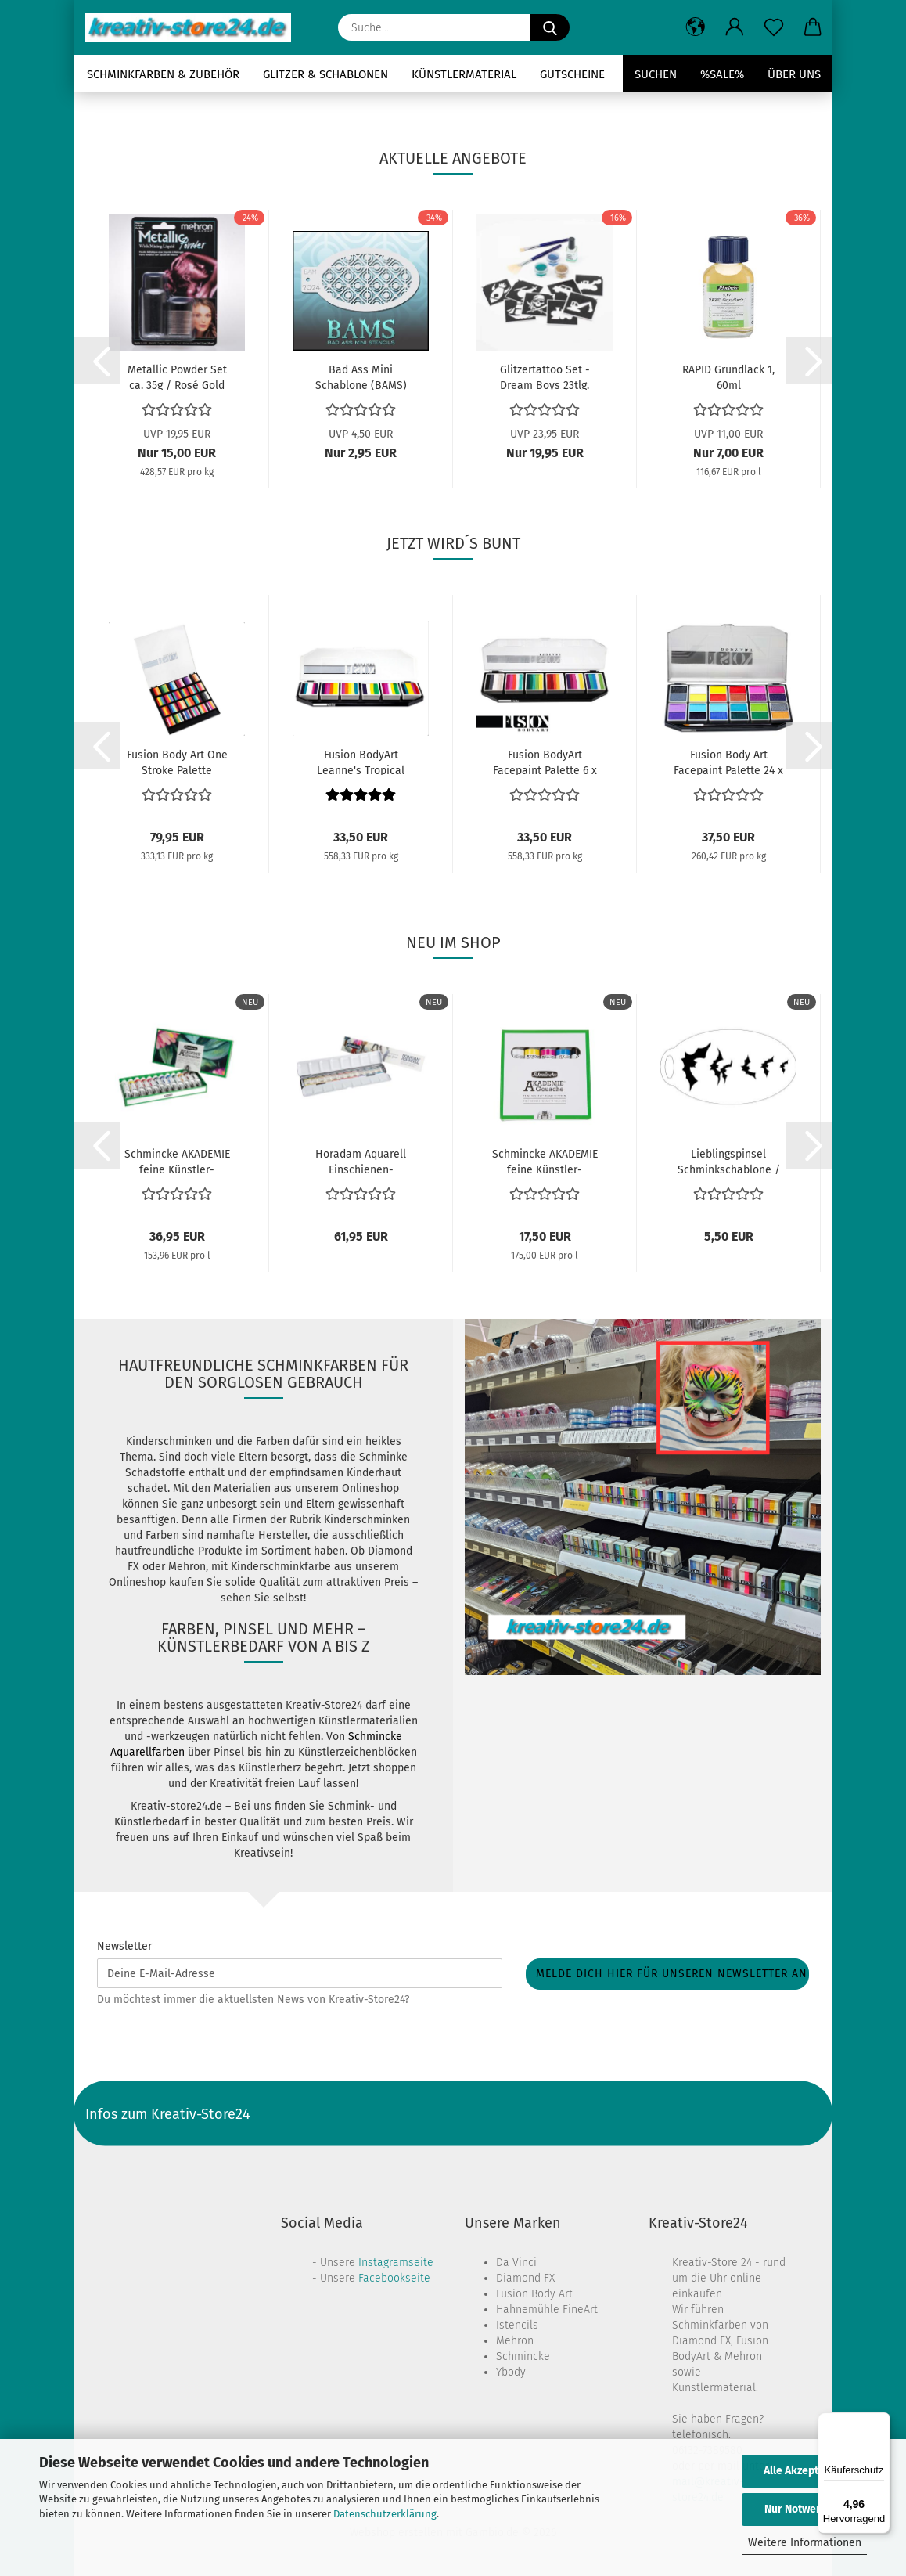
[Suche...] (550, 27)
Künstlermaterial (464, 74)
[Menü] (881, 2421)
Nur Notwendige (804, 2509)
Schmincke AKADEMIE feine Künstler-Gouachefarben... (177, 1160)
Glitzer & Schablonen (325, 74)
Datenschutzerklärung (385, 2514)
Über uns (794, 74)
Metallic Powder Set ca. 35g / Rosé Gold (177, 376)
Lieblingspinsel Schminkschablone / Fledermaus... (729, 1160)
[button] (695, 27)
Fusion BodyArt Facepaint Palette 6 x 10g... (545, 761)
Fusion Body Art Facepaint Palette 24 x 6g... (728, 761)
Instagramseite (395, 2262)
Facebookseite (394, 2278)
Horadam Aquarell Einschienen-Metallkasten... (360, 1160)
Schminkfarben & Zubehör (163, 74)
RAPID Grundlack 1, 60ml (728, 376)
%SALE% (722, 74)
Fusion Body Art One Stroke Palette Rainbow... (177, 761)
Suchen (656, 74)
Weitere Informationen (804, 2542)
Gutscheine (572, 74)
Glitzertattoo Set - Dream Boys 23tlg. (545, 376)
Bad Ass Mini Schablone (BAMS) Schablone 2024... (361, 376)
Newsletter (124, 1946)
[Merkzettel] (773, 27)
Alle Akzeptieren (804, 2470)
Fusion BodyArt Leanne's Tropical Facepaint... (360, 761)
